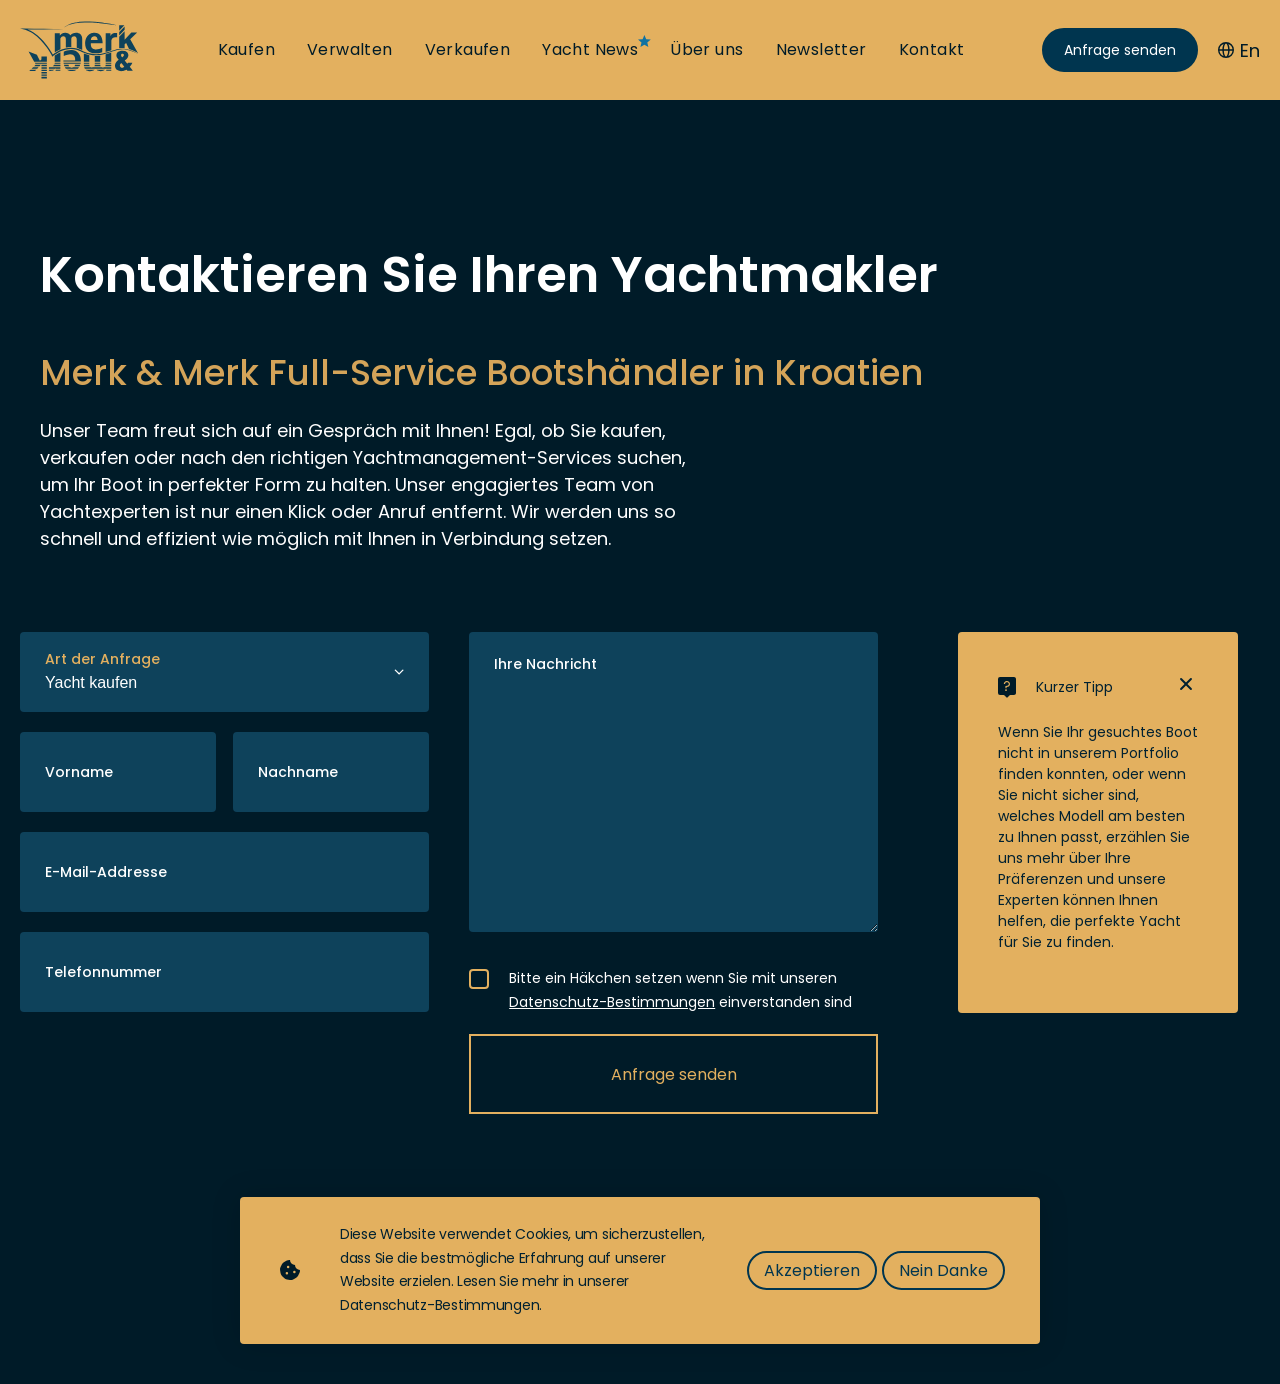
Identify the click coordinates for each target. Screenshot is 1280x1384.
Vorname (79, 772)
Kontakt (932, 50)
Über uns (706, 50)
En (1239, 50)
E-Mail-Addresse (106, 872)
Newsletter (821, 50)
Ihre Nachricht (545, 664)
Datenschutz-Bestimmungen (612, 1002)
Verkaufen (468, 50)
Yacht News (590, 50)
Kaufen (246, 50)
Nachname (298, 772)
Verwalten (350, 50)
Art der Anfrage (102, 659)
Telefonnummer (103, 972)
